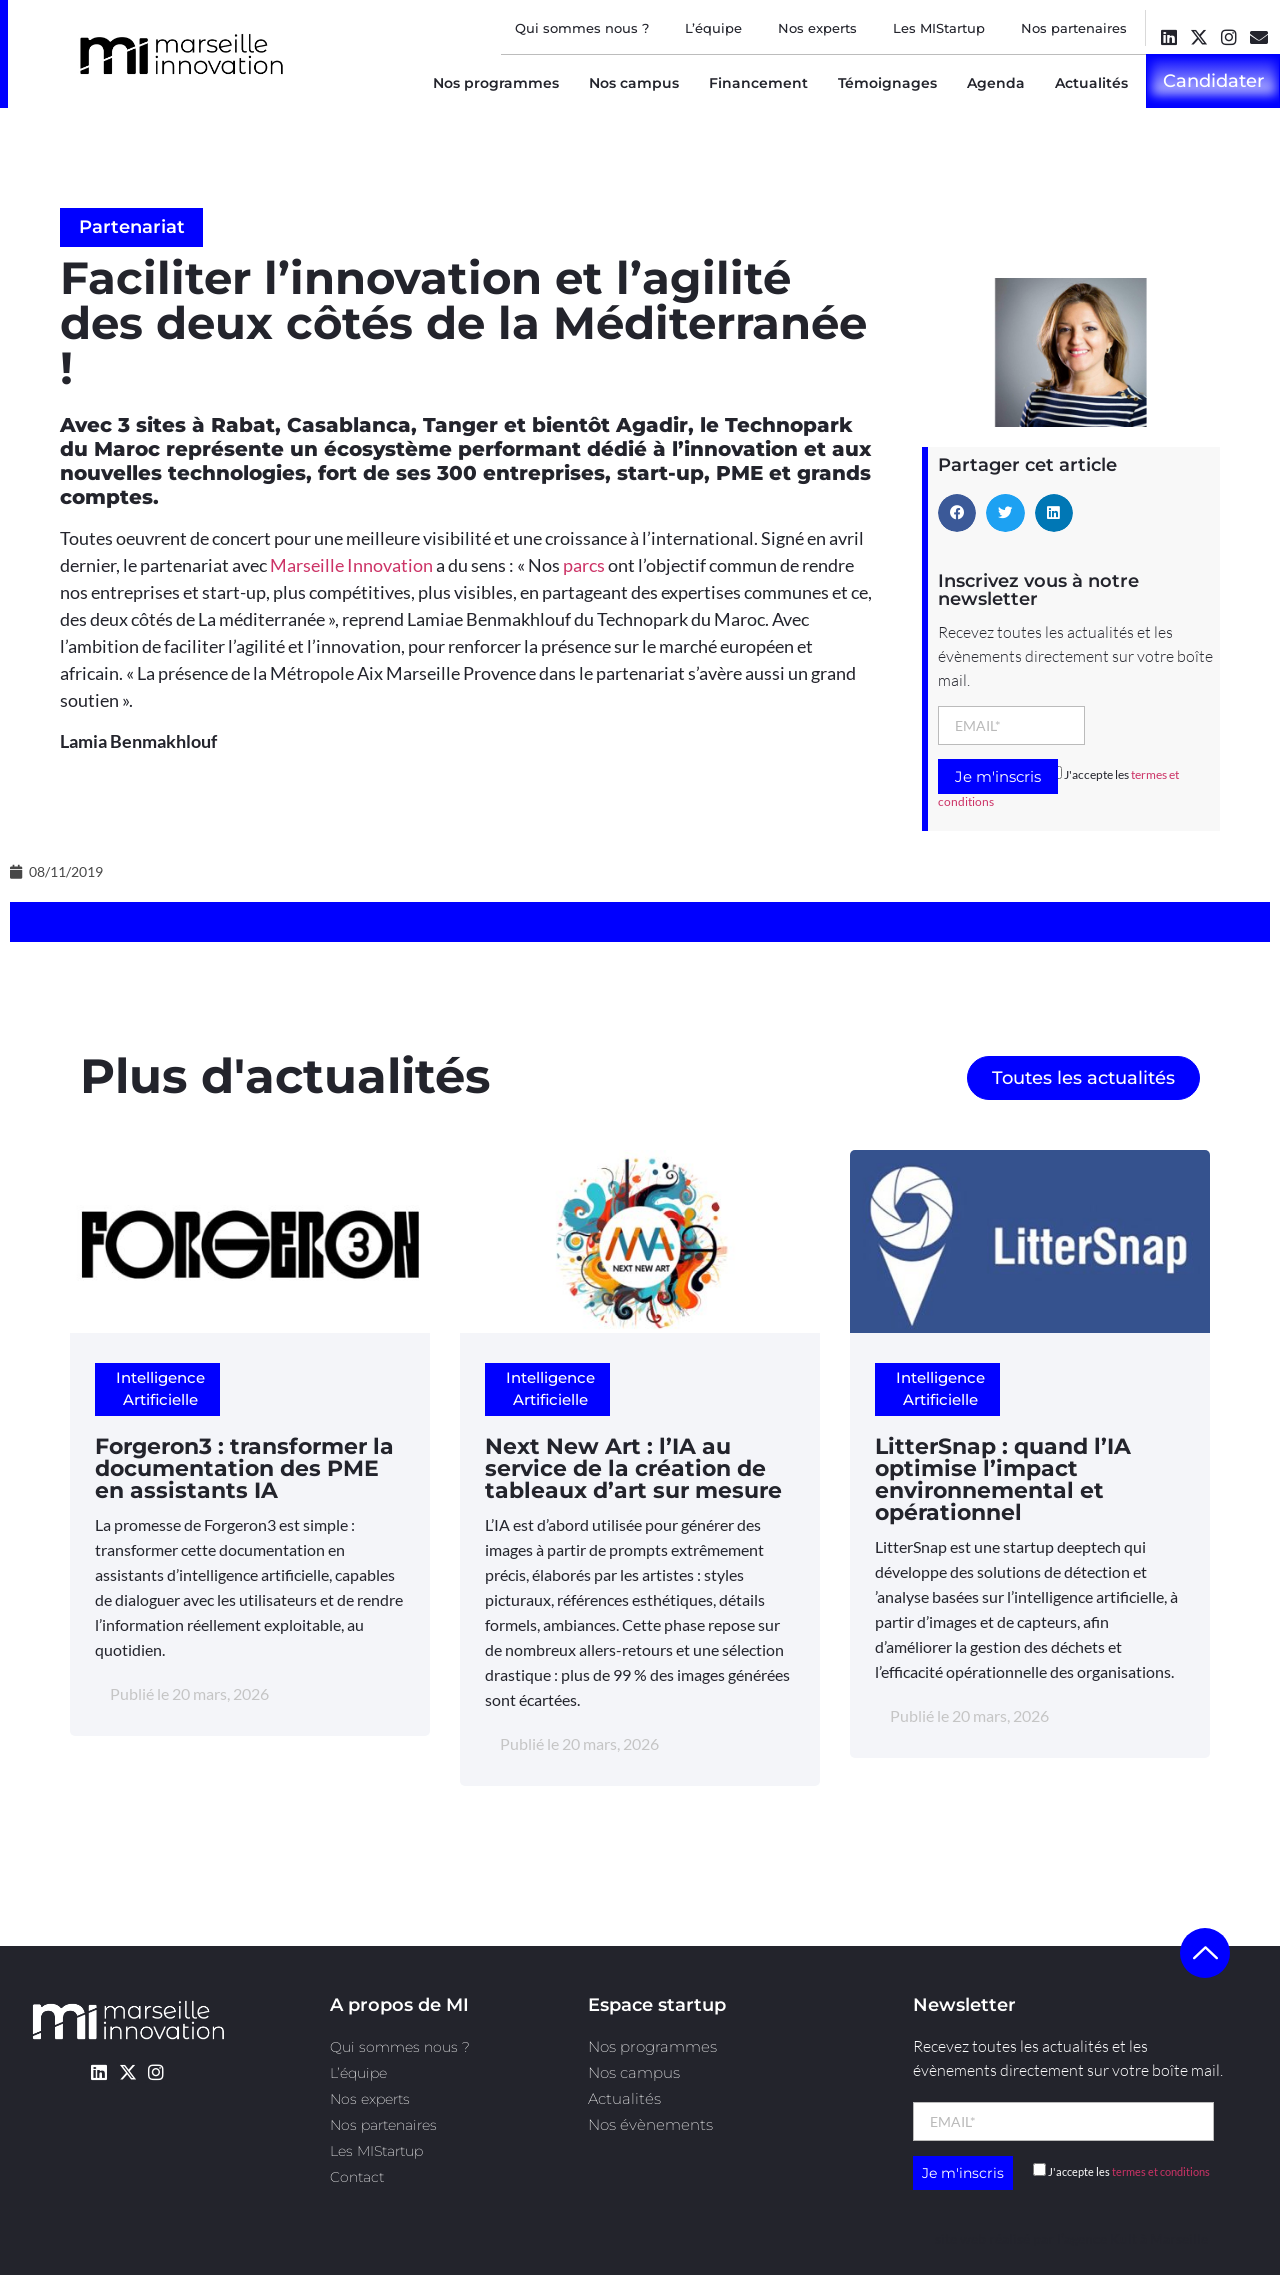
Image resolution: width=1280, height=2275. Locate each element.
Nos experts (817, 28)
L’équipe (713, 28)
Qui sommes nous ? (582, 28)
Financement (758, 83)
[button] (957, 513)
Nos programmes (496, 83)
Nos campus (634, 83)
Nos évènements (650, 2124)
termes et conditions (1161, 2171)
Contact (357, 2177)
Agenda (996, 83)
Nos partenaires (1074, 28)
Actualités (1091, 83)
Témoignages (887, 83)
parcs (584, 565)
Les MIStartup (939, 28)
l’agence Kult (1097, 2238)
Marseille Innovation (351, 565)
